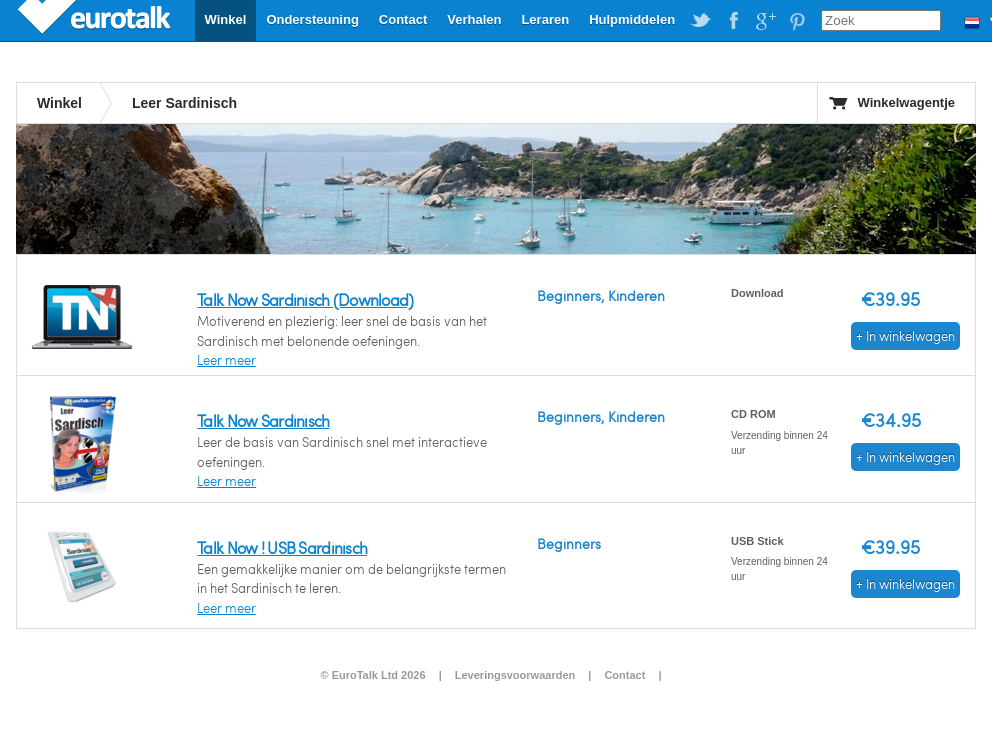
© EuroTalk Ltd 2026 (372, 675)
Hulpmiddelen (632, 19)
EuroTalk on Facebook (733, 21)
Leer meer (226, 360)
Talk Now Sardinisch (263, 420)
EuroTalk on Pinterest (797, 21)
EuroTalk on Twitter (701, 21)
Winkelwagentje (906, 102)
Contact (403, 19)
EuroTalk (96, 20)
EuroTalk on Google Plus (765, 21)
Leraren (545, 19)
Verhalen (474, 19)
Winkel (226, 19)
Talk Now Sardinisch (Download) (305, 299)
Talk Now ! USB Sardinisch (282, 547)
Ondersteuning (312, 19)
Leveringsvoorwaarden (515, 675)
